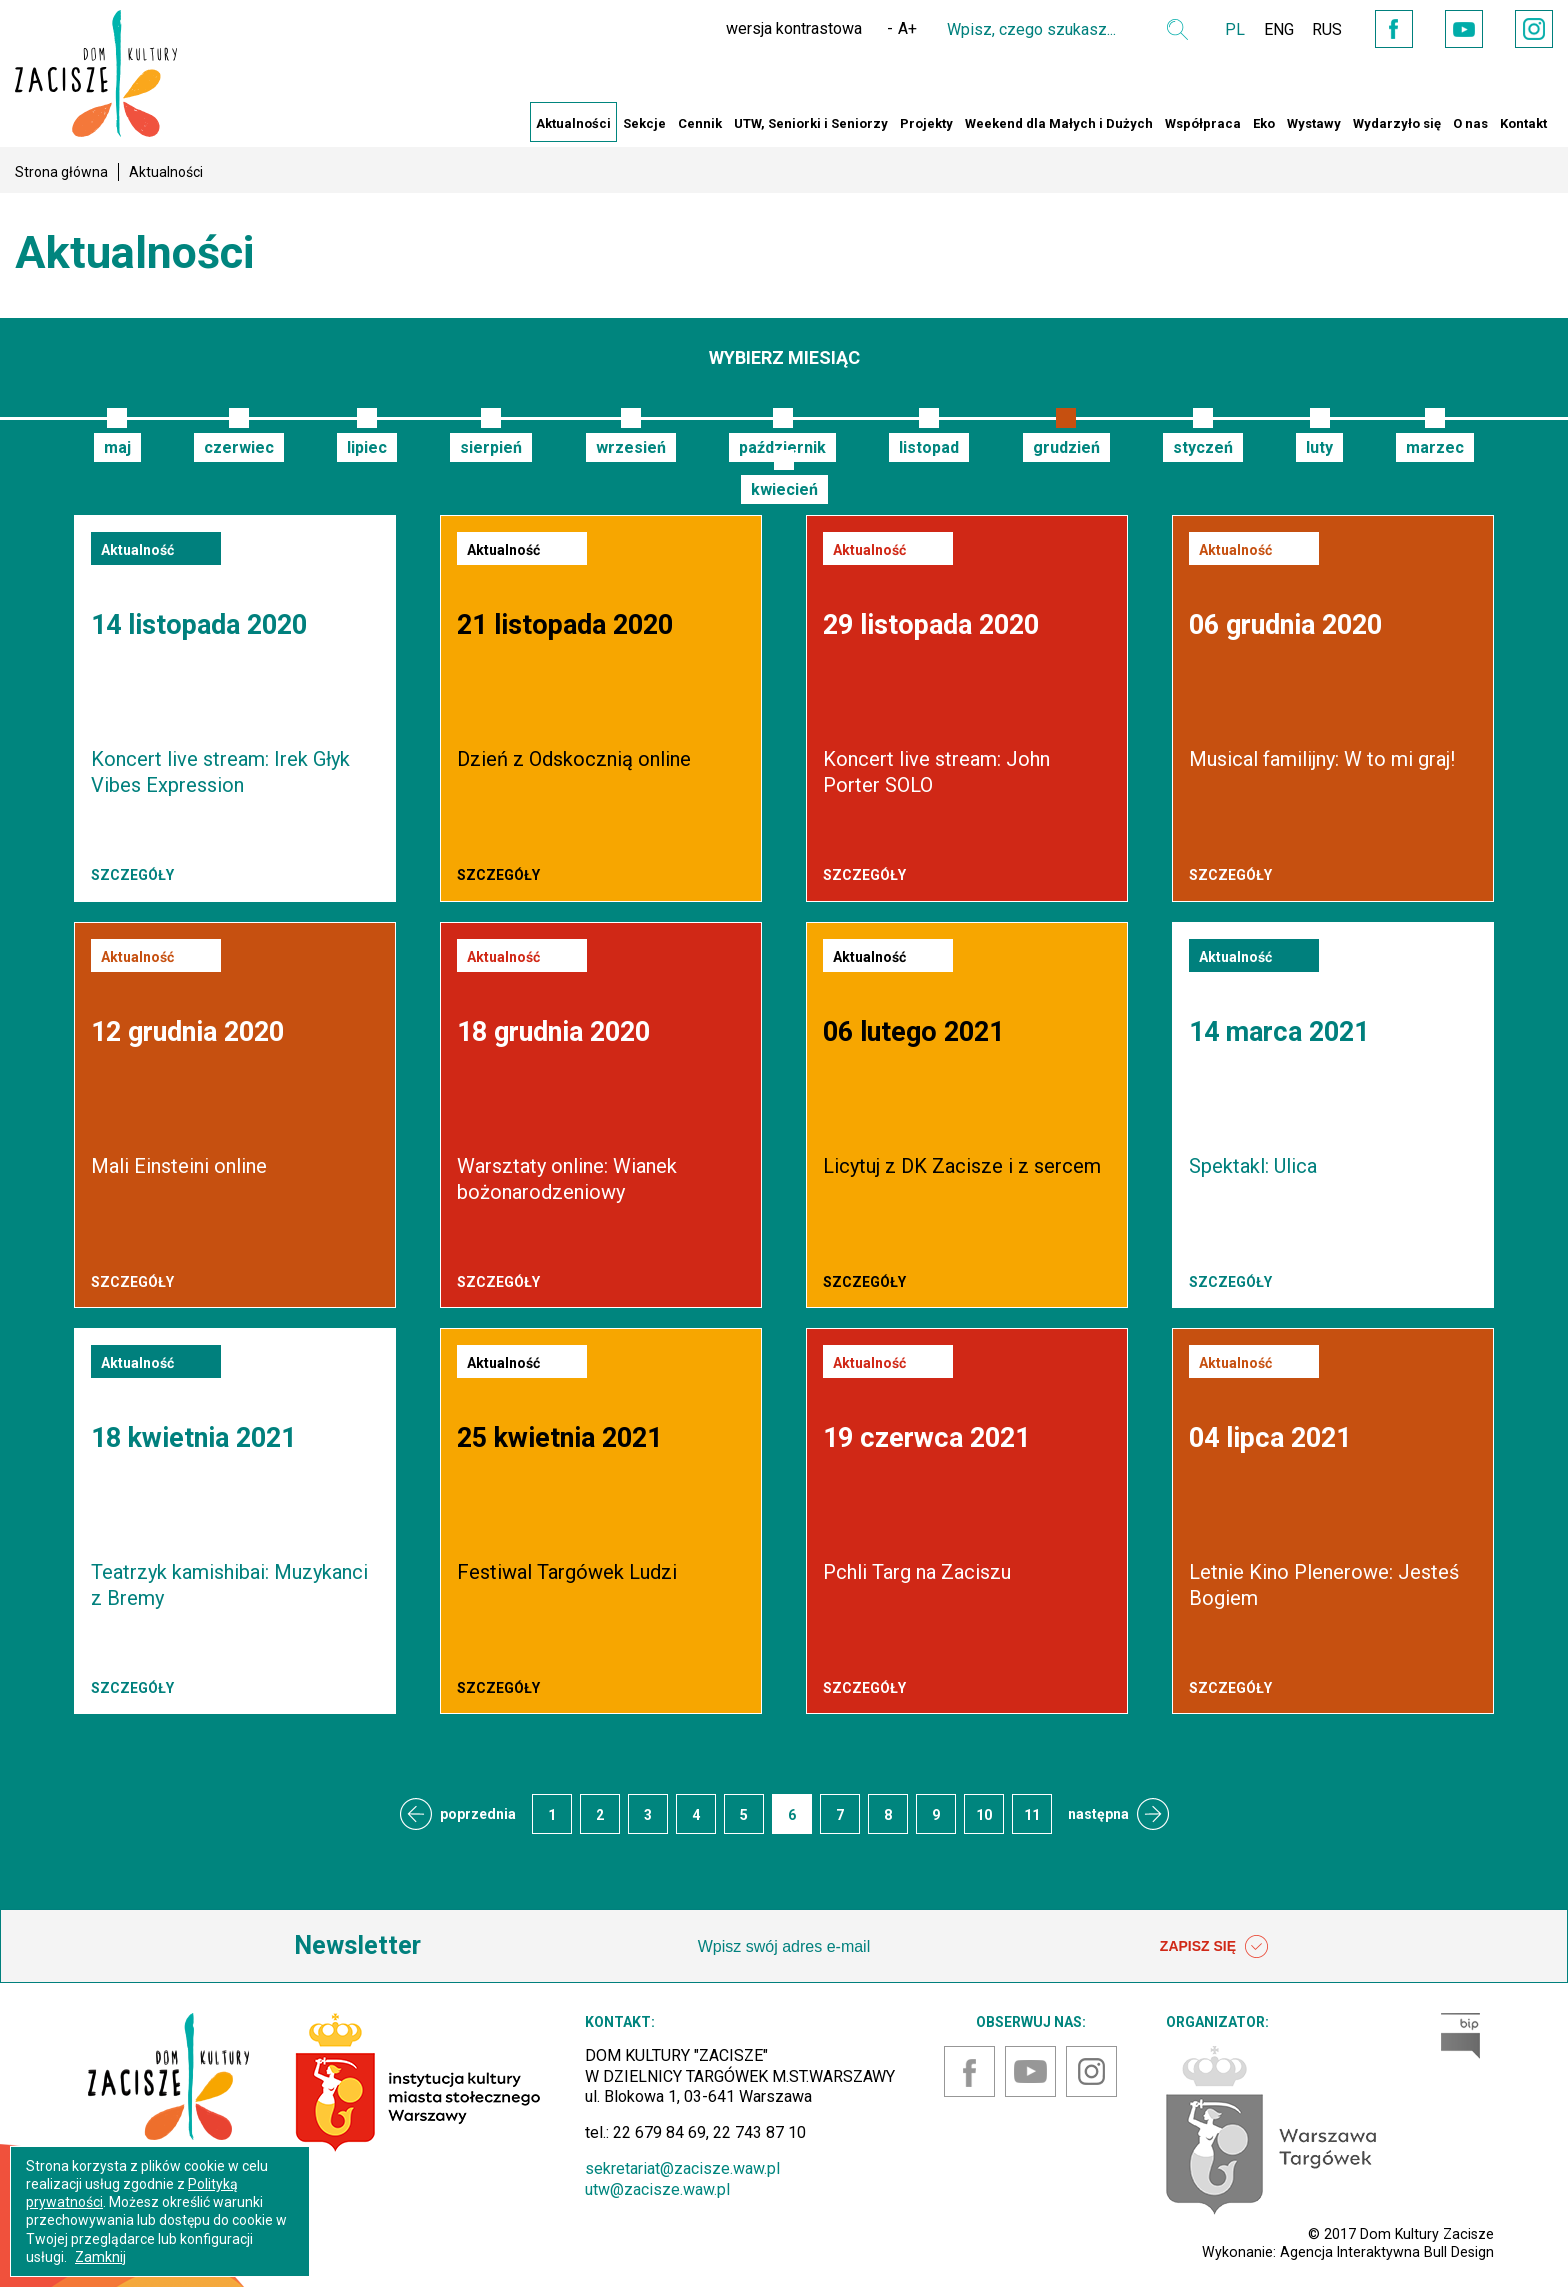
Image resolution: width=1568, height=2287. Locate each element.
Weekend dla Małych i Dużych (1059, 123)
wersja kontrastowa (783, 28)
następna (1098, 1814)
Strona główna (61, 172)
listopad (929, 447)
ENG (1269, 29)
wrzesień (631, 447)
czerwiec (239, 447)
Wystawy (1314, 123)
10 (984, 1815)
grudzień (1066, 447)
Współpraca (1203, 123)
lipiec (367, 447)
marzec (1435, 447)
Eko (1264, 123)
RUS (1319, 29)
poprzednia (478, 1814)
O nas (1470, 123)
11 (1032, 1815)
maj (117, 447)
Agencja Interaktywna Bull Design (1387, 2252)
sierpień (491, 447)
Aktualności (573, 123)
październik (782, 447)
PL (1224, 29)
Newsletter (357, 1945)
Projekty (926, 123)
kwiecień (784, 489)
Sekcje (644, 123)
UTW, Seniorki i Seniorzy (811, 123)
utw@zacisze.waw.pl (657, 2189)
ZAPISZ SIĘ (1214, 1947)
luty (1319, 447)
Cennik (700, 123)
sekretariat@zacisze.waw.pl (682, 2168)
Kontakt (1523, 123)
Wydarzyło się (1397, 123)
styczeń (1203, 447)
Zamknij (100, 2257)
